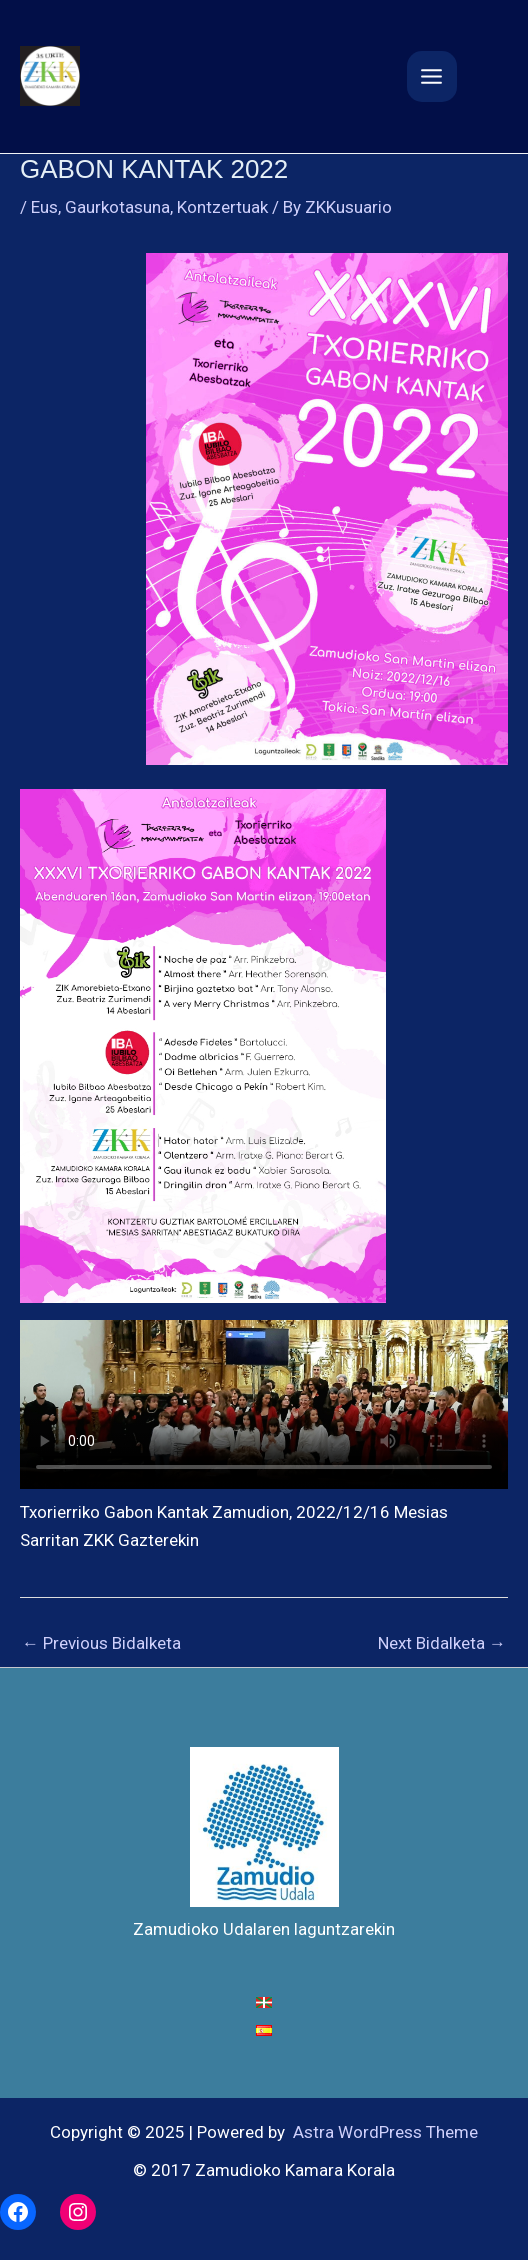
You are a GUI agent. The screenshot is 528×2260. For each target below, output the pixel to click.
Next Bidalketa (442, 1643)
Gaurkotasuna (117, 207)
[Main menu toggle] (432, 76)
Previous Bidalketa (101, 1643)
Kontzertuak (222, 207)
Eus (44, 207)
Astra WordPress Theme (385, 2132)
